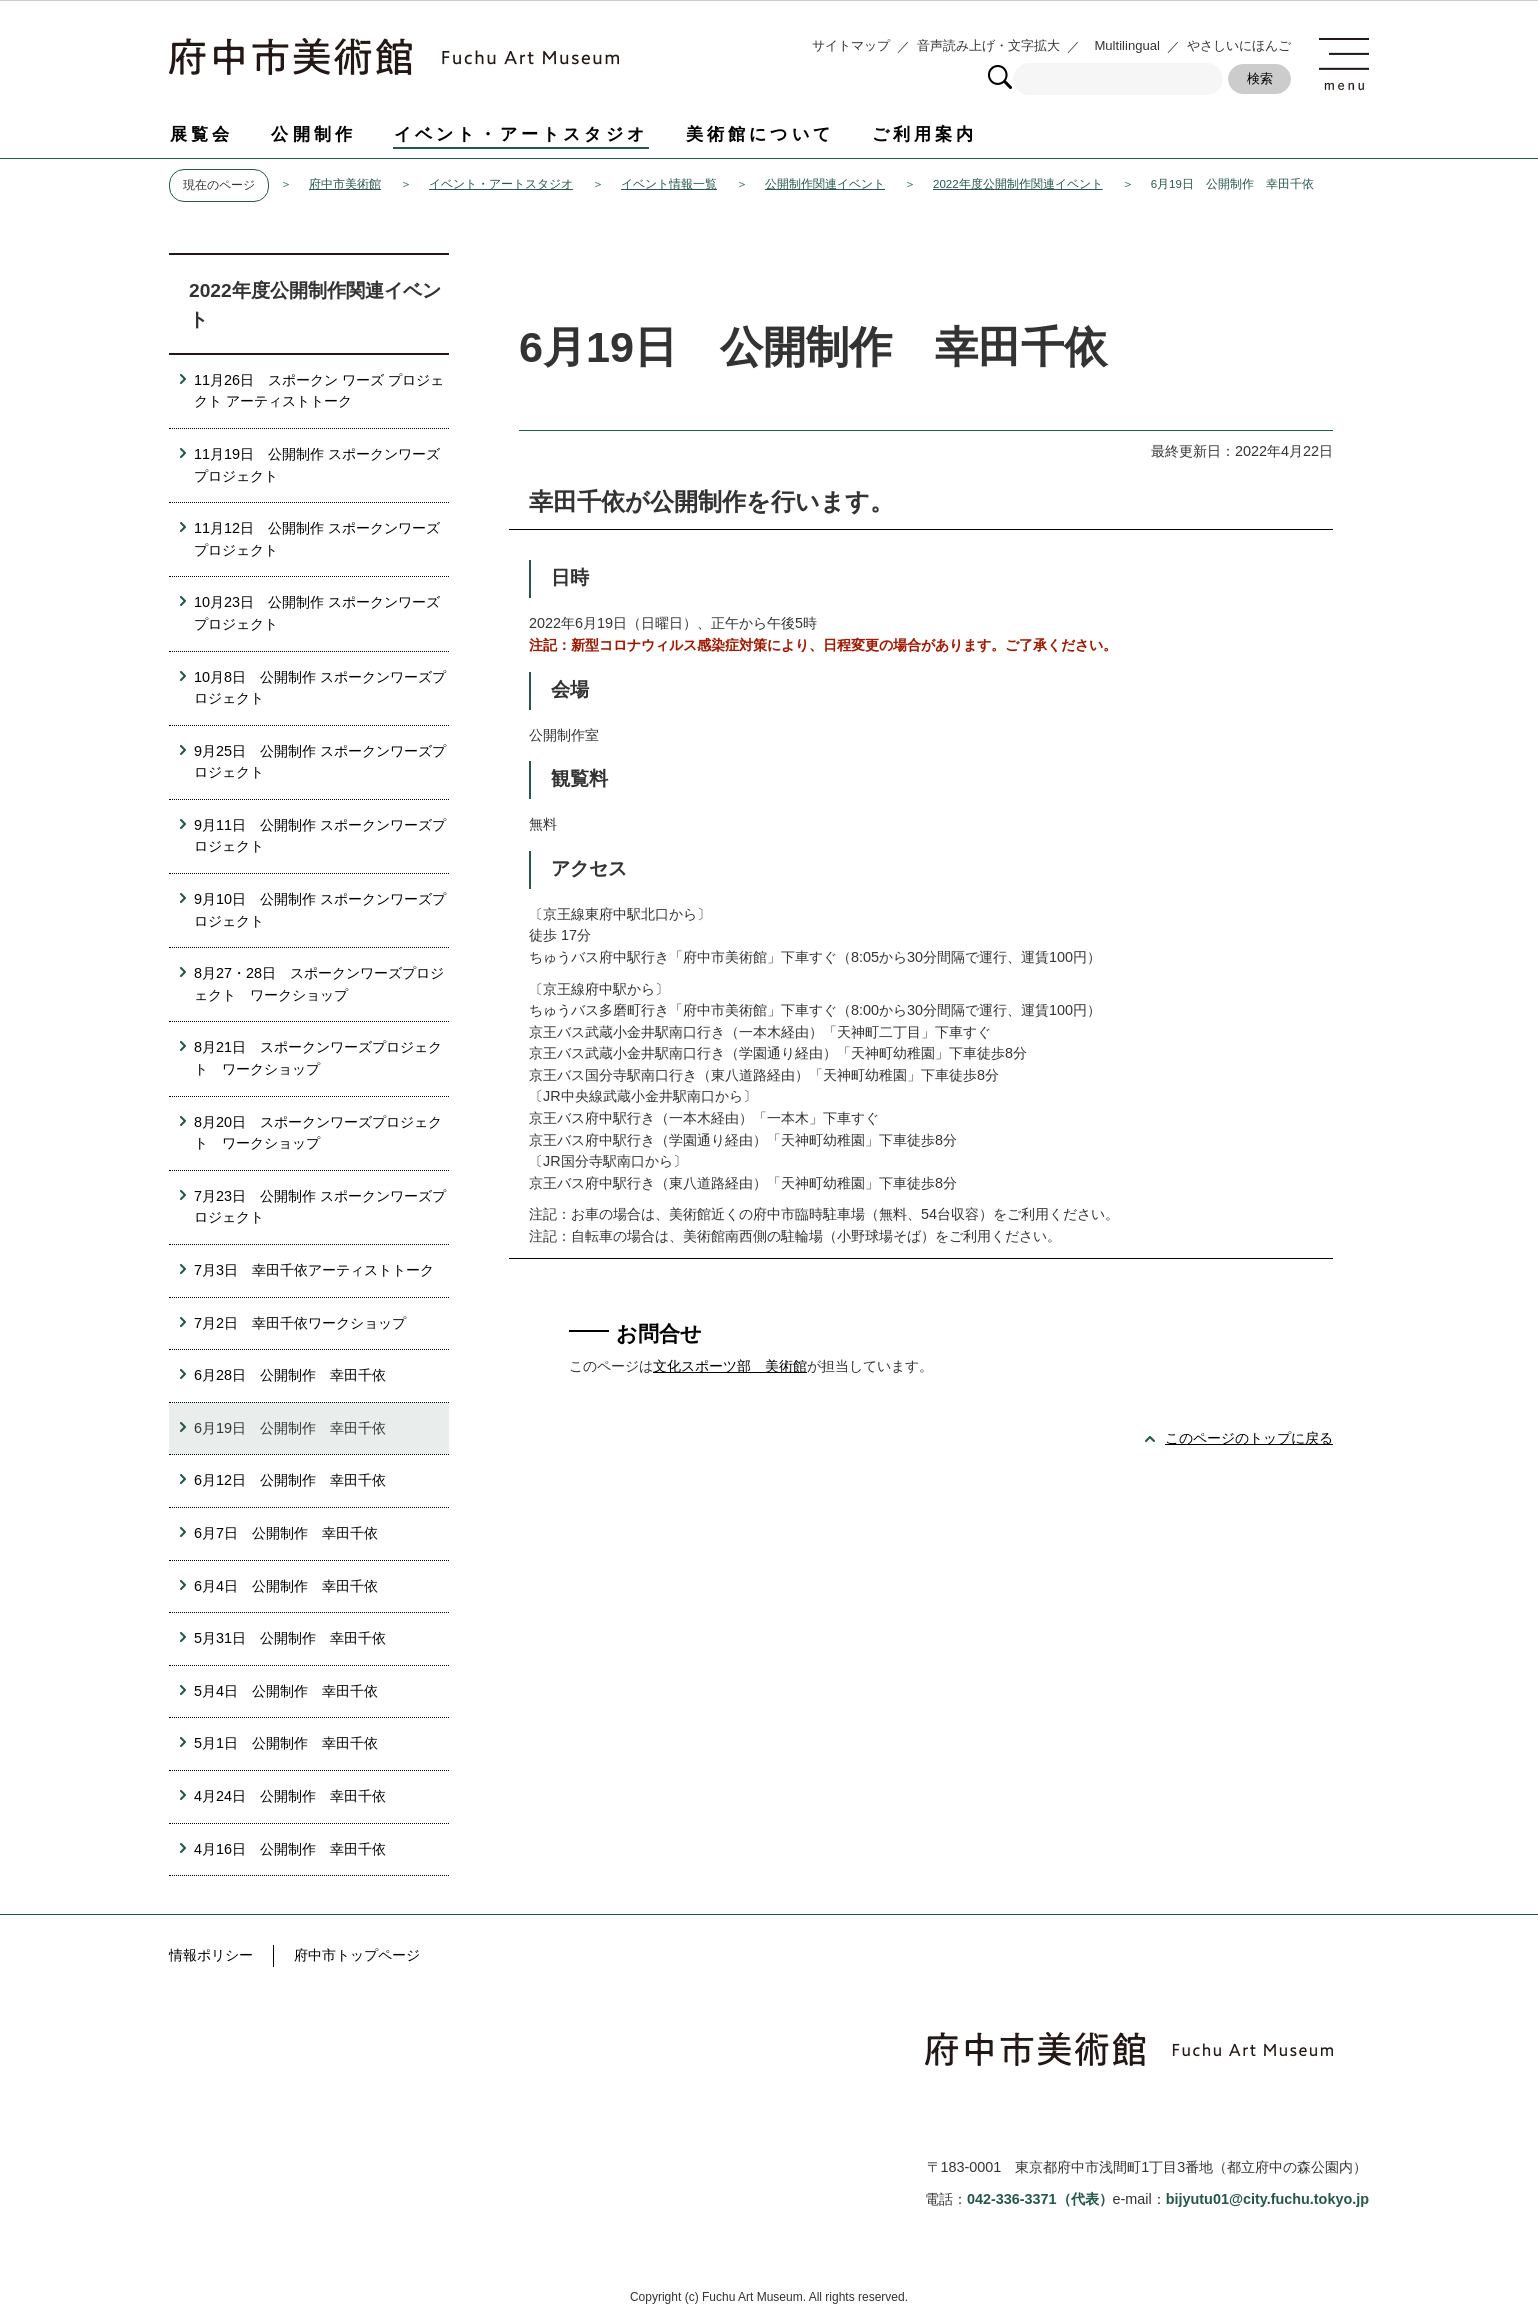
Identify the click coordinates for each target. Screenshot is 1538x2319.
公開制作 (313, 134)
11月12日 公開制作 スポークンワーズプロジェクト (317, 539)
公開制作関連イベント (825, 184)
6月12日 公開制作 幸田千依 (290, 1480)
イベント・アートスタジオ (521, 134)
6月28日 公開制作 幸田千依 (290, 1375)
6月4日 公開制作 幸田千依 (286, 1586)
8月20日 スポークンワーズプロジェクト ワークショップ (318, 1133)
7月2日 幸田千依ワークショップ (300, 1323)
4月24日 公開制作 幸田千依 (290, 1796)
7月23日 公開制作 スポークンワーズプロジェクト (320, 1207)
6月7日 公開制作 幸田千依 (286, 1533)
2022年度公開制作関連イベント (1018, 184)
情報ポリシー (211, 1955)
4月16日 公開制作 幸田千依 (290, 1849)
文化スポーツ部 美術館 (730, 1366)
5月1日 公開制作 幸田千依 (286, 1743)
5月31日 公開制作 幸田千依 (290, 1638)
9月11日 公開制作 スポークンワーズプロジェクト (320, 836)
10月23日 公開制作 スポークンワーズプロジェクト (317, 613)
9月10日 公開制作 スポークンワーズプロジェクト (320, 910)
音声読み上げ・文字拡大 (988, 45)
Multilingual (1127, 45)
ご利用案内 (925, 134)
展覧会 (201, 134)
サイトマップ (851, 45)
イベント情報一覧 (669, 184)
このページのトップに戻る (1249, 1438)
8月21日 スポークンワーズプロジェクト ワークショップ (318, 1058)
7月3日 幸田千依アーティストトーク (314, 1270)
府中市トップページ (357, 1955)
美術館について (760, 134)
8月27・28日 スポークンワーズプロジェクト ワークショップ (319, 984)
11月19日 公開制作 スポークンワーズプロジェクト (317, 465)
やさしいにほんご (1239, 45)
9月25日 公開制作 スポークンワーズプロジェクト (320, 762)
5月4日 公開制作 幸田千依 (286, 1691)
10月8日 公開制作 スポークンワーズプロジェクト (320, 688)
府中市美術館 (345, 184)
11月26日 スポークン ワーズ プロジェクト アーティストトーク (319, 391)
